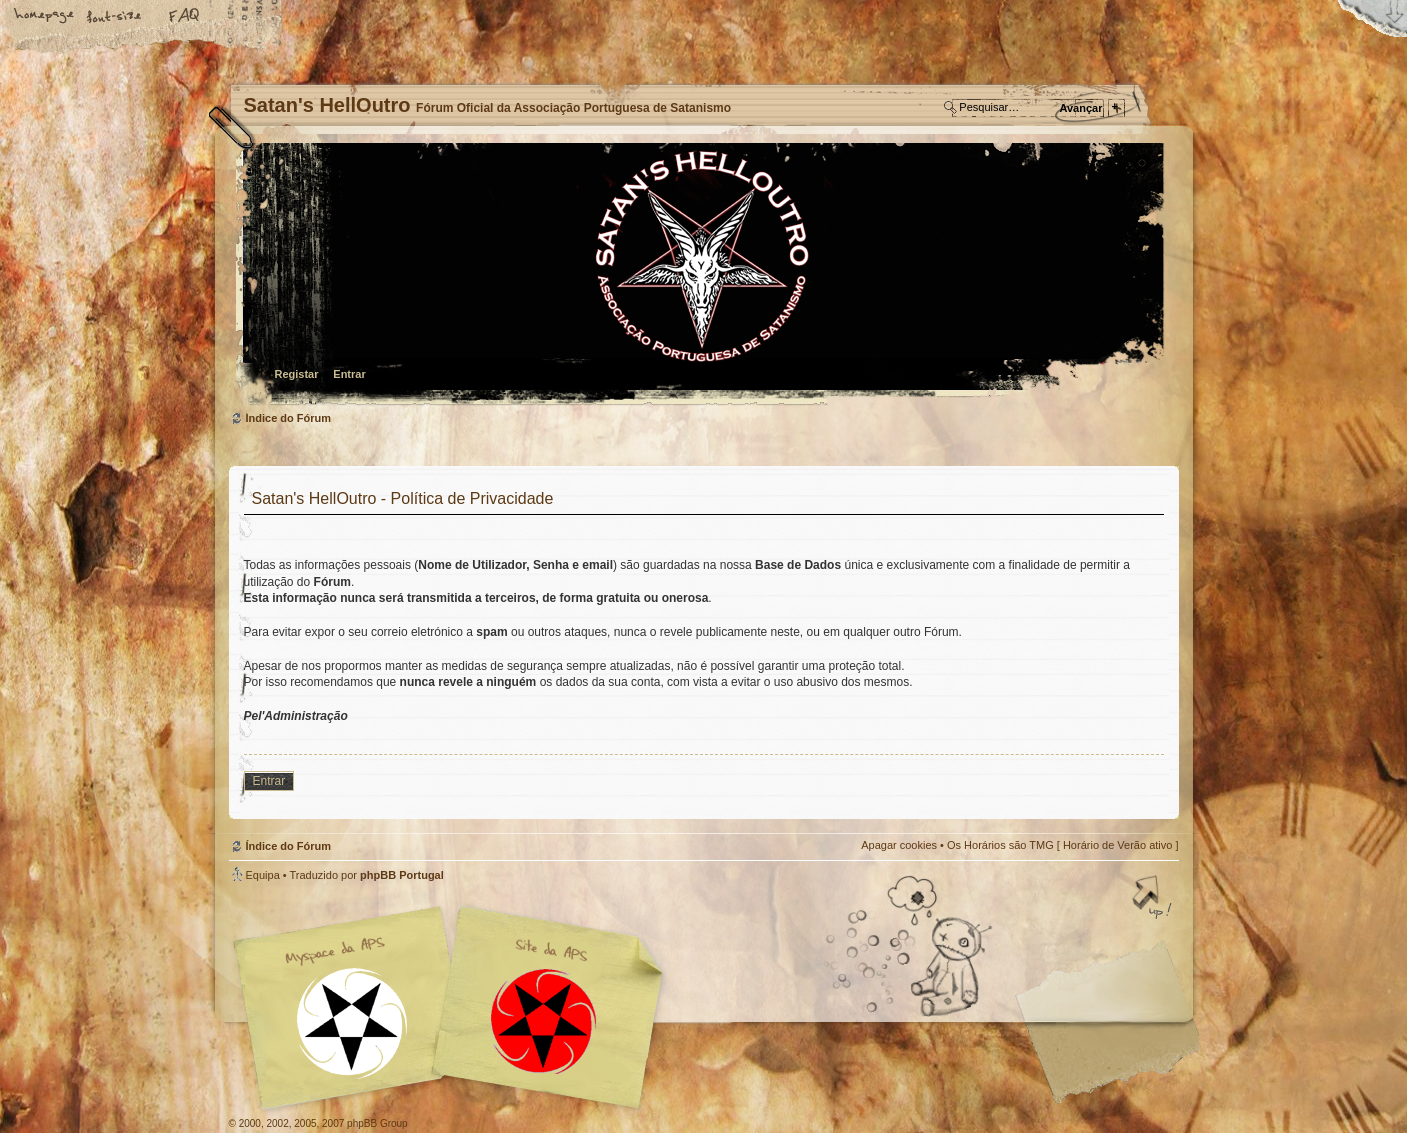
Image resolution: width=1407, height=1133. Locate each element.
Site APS (544, 1021)
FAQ (185, 17)
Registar (297, 374)
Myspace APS (454, 1008)
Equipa (263, 875)
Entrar (349, 374)
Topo (1154, 899)
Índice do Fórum (701, 275)
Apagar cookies (899, 845)
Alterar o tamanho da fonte (115, 17)
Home (45, 17)
